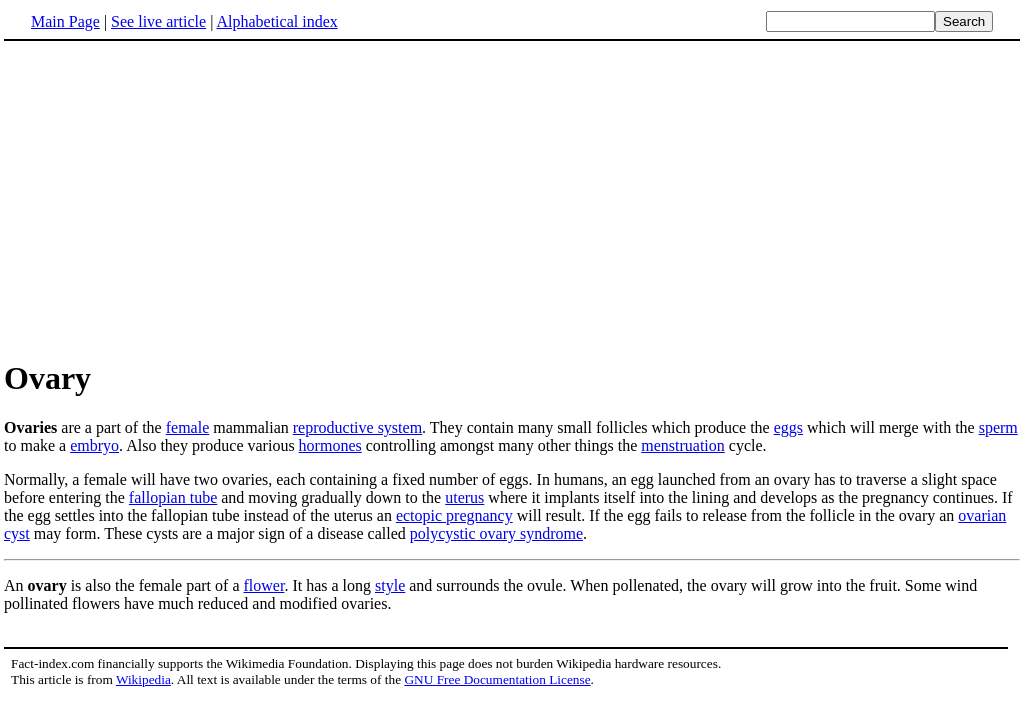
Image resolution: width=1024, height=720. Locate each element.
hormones (330, 445)
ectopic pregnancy (454, 515)
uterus (464, 497)
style (390, 585)
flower (264, 585)
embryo (94, 445)
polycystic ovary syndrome (496, 533)
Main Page (65, 21)
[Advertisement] (172, 199)
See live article (158, 21)
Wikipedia (143, 679)
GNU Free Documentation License (497, 679)
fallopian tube (173, 497)
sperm (998, 427)
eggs (788, 427)
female (188, 427)
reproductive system (357, 427)
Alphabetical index (276, 21)
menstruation (683, 445)
